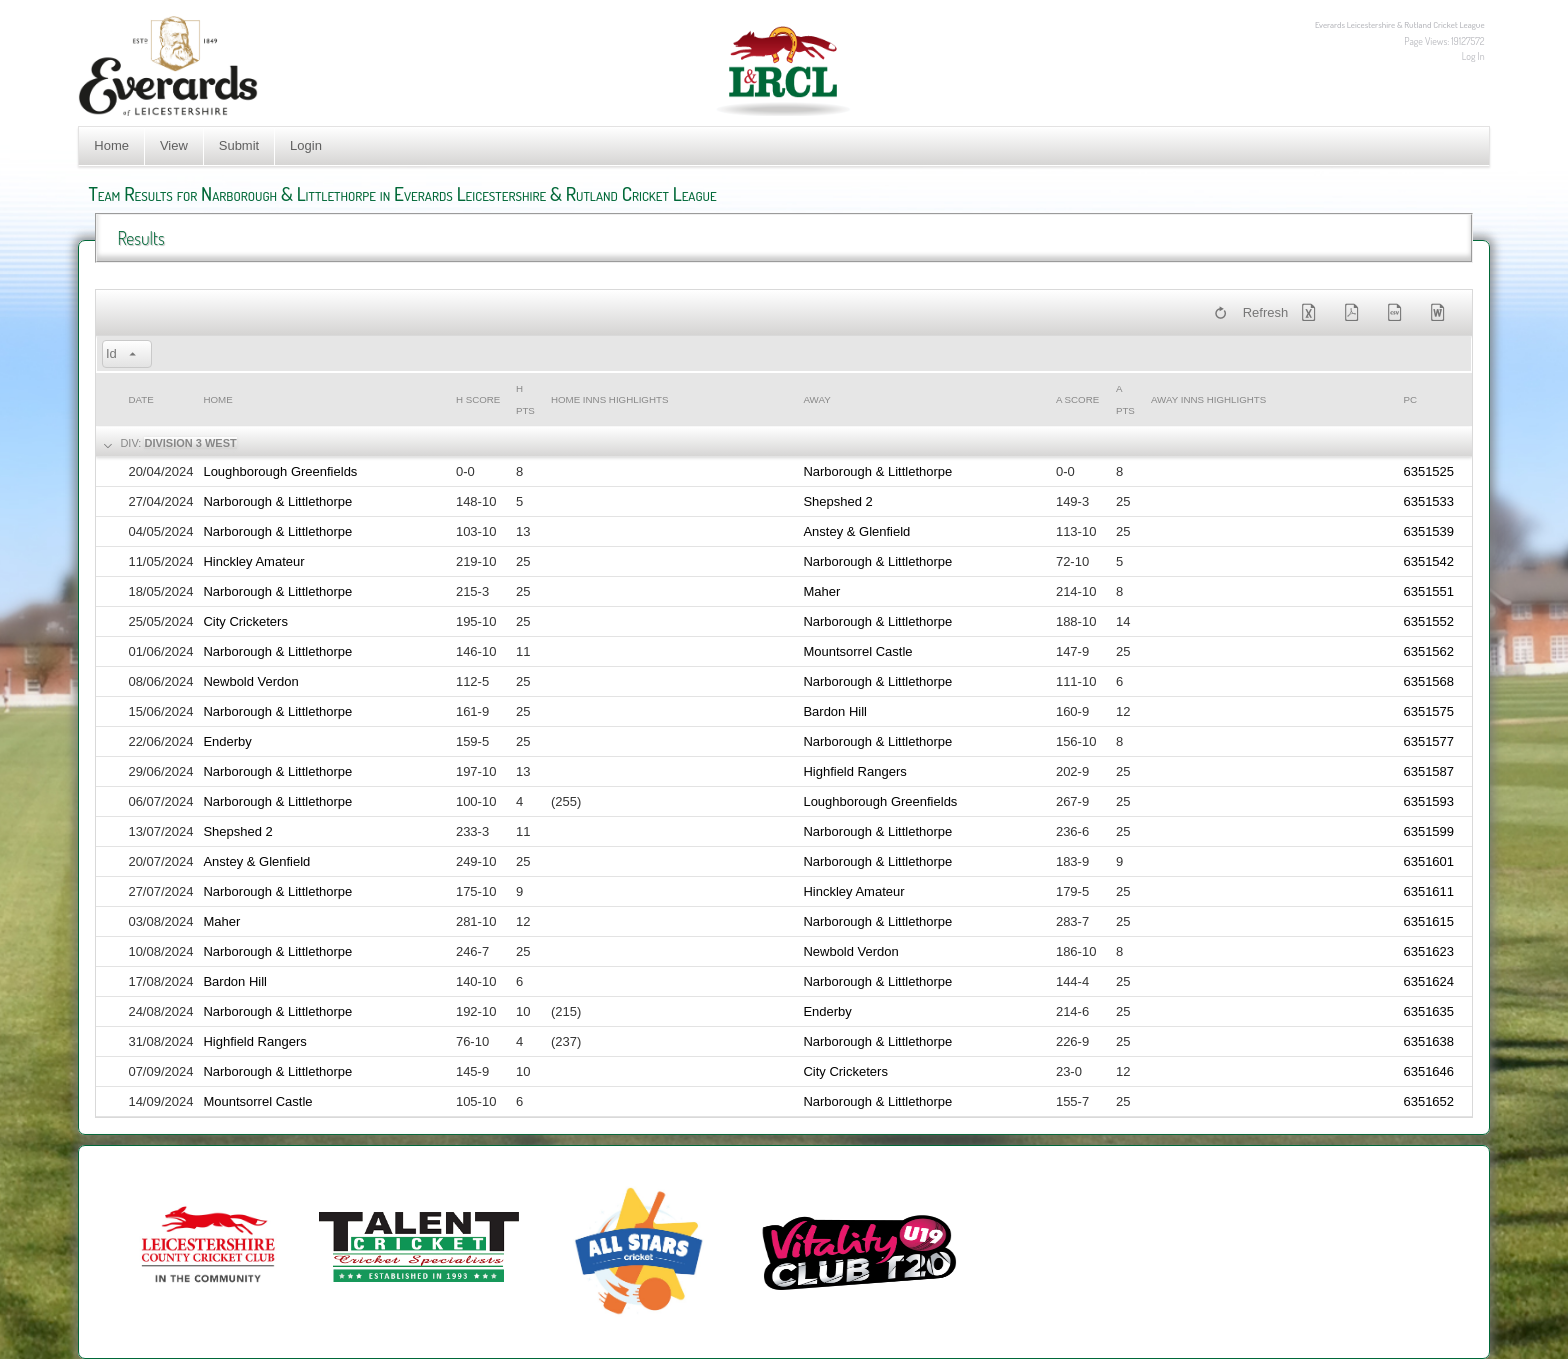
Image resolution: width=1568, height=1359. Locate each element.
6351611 (1428, 891)
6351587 (1428, 771)
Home (111, 145)
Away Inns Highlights (1208, 399)
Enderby (227, 741)
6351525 (1428, 471)
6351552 (1428, 621)
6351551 (1428, 591)
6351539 (1428, 531)
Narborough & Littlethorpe (877, 471)
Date (140, 399)
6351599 (1428, 831)
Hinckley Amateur (253, 561)
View (174, 145)
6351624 (1428, 981)
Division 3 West (190, 443)
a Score (1077, 399)
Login (306, 145)
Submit (239, 145)
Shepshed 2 (837, 501)
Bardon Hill (835, 711)
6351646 (1428, 1071)
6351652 (1428, 1101)
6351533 (1428, 501)
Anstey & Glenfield (856, 531)
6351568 (1428, 681)
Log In (1473, 56)
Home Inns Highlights (610, 399)
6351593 (1428, 801)
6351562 (1428, 651)
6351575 (1428, 711)
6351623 (1428, 951)
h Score (478, 399)
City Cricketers (245, 621)
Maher (821, 591)
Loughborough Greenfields (280, 471)
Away (816, 399)
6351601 (1428, 861)
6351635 (1428, 1011)
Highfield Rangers (854, 771)
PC (1410, 399)
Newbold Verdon (250, 681)
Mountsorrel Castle (857, 651)
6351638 (1428, 1041)
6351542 (1428, 561)
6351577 (1428, 741)
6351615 (1428, 921)
